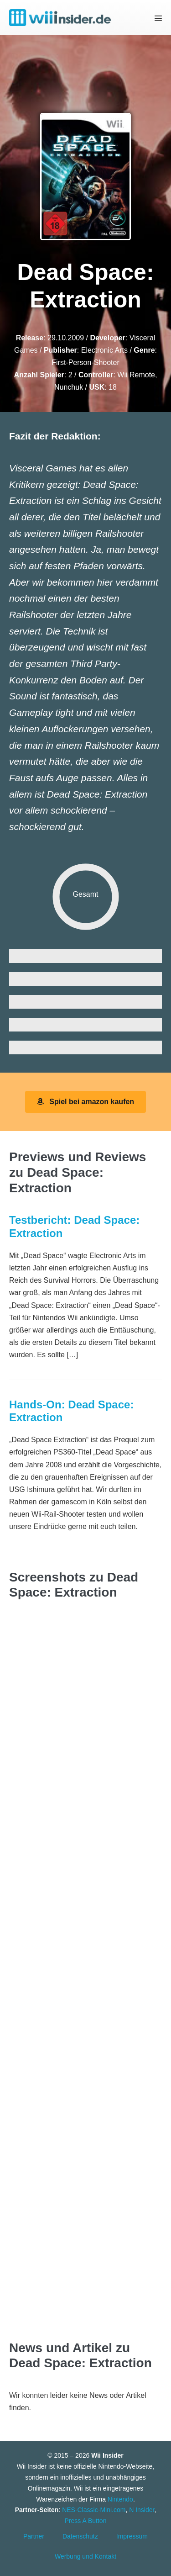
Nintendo (120, 2499)
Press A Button (86, 2520)
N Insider (141, 2509)
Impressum (132, 2536)
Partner (33, 2536)
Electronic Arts (104, 350)
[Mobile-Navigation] (158, 18)
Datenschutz (80, 2536)
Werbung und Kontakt (85, 2556)
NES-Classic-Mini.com (93, 2509)
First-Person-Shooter (85, 362)
